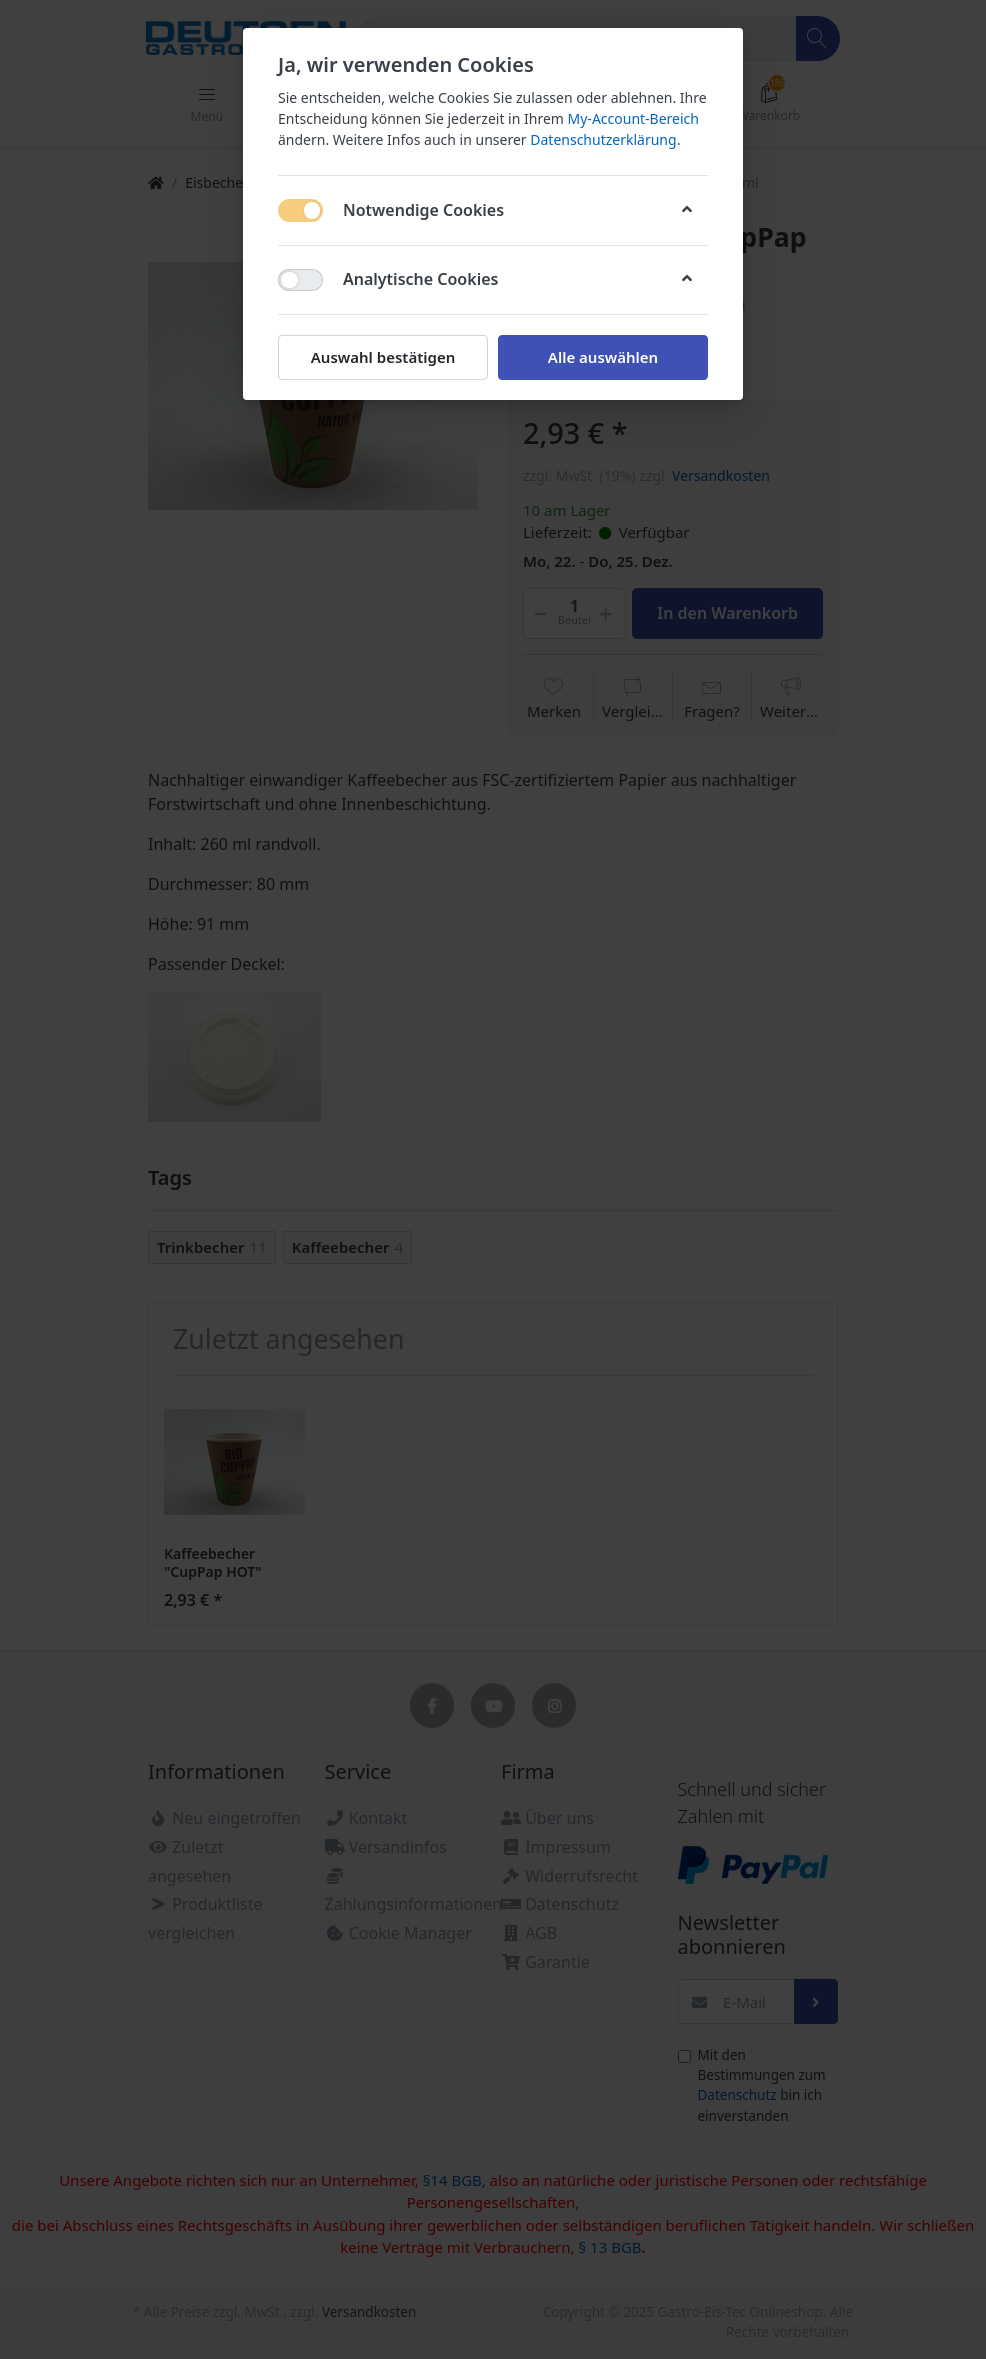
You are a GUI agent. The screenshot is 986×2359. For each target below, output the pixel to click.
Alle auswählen (603, 357)
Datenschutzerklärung (603, 139)
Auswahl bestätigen (383, 357)
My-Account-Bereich (633, 118)
